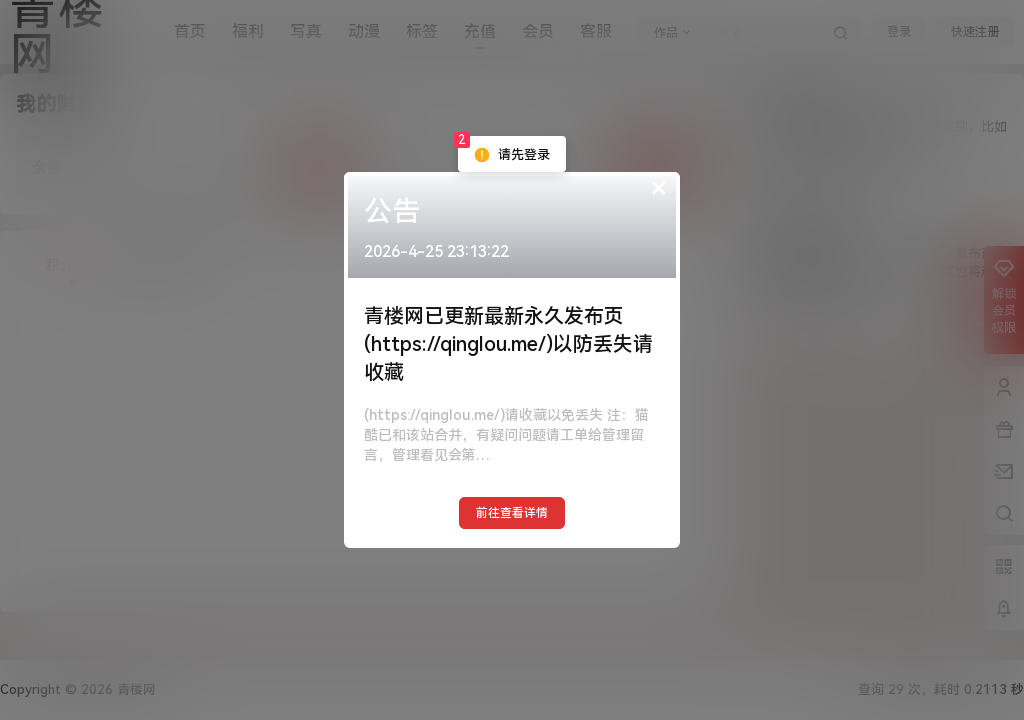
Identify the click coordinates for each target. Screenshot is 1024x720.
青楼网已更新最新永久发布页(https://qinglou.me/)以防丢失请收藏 (508, 344)
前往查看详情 (512, 513)
